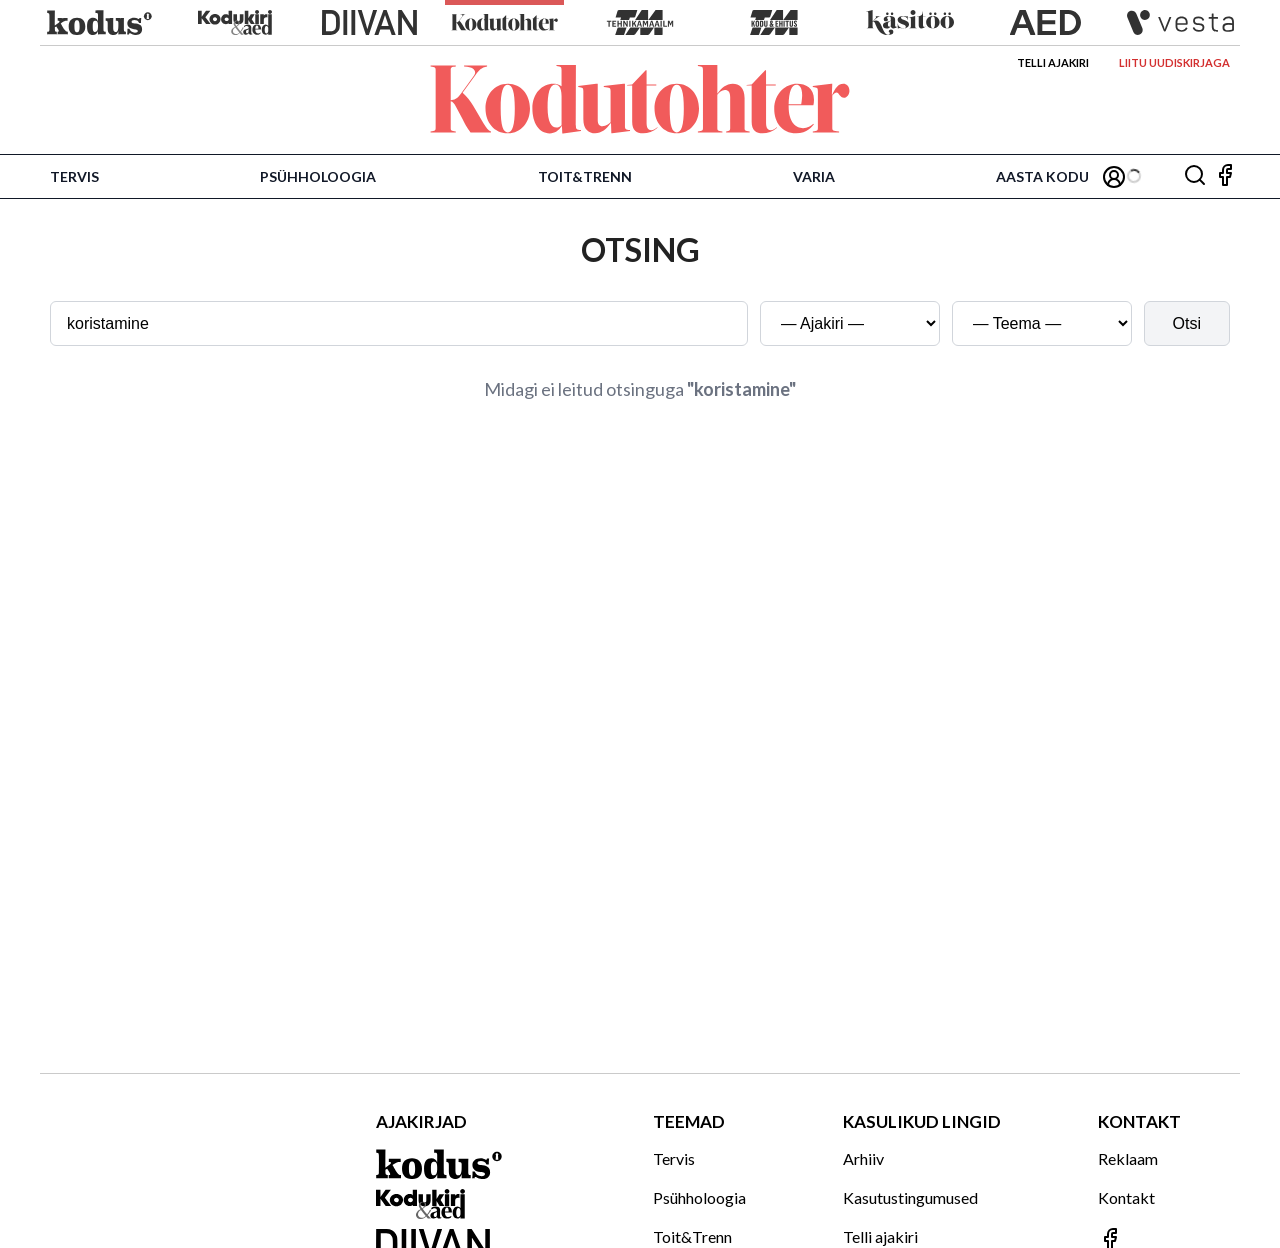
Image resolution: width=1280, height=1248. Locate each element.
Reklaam (1128, 1158)
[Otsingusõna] (399, 323)
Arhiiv (863, 1158)
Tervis (74, 176)
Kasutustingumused (910, 1197)
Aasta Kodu (1042, 176)
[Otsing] (1195, 176)
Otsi (1187, 323)
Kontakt (1126, 1197)
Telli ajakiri (1053, 62)
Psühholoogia (318, 176)
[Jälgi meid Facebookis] (1225, 176)
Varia (814, 176)
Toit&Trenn (585, 176)
